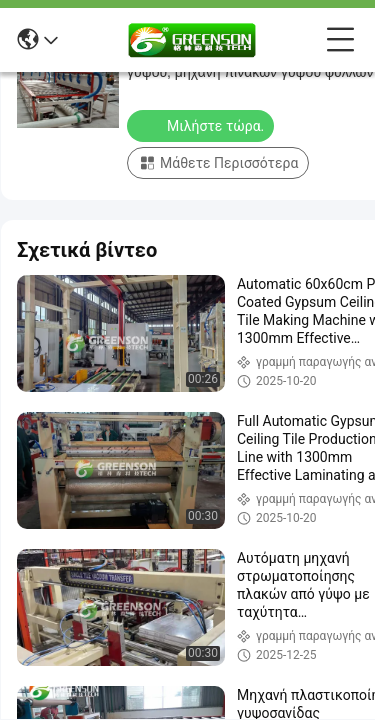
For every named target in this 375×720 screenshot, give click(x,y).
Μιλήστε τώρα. (202, 125)
